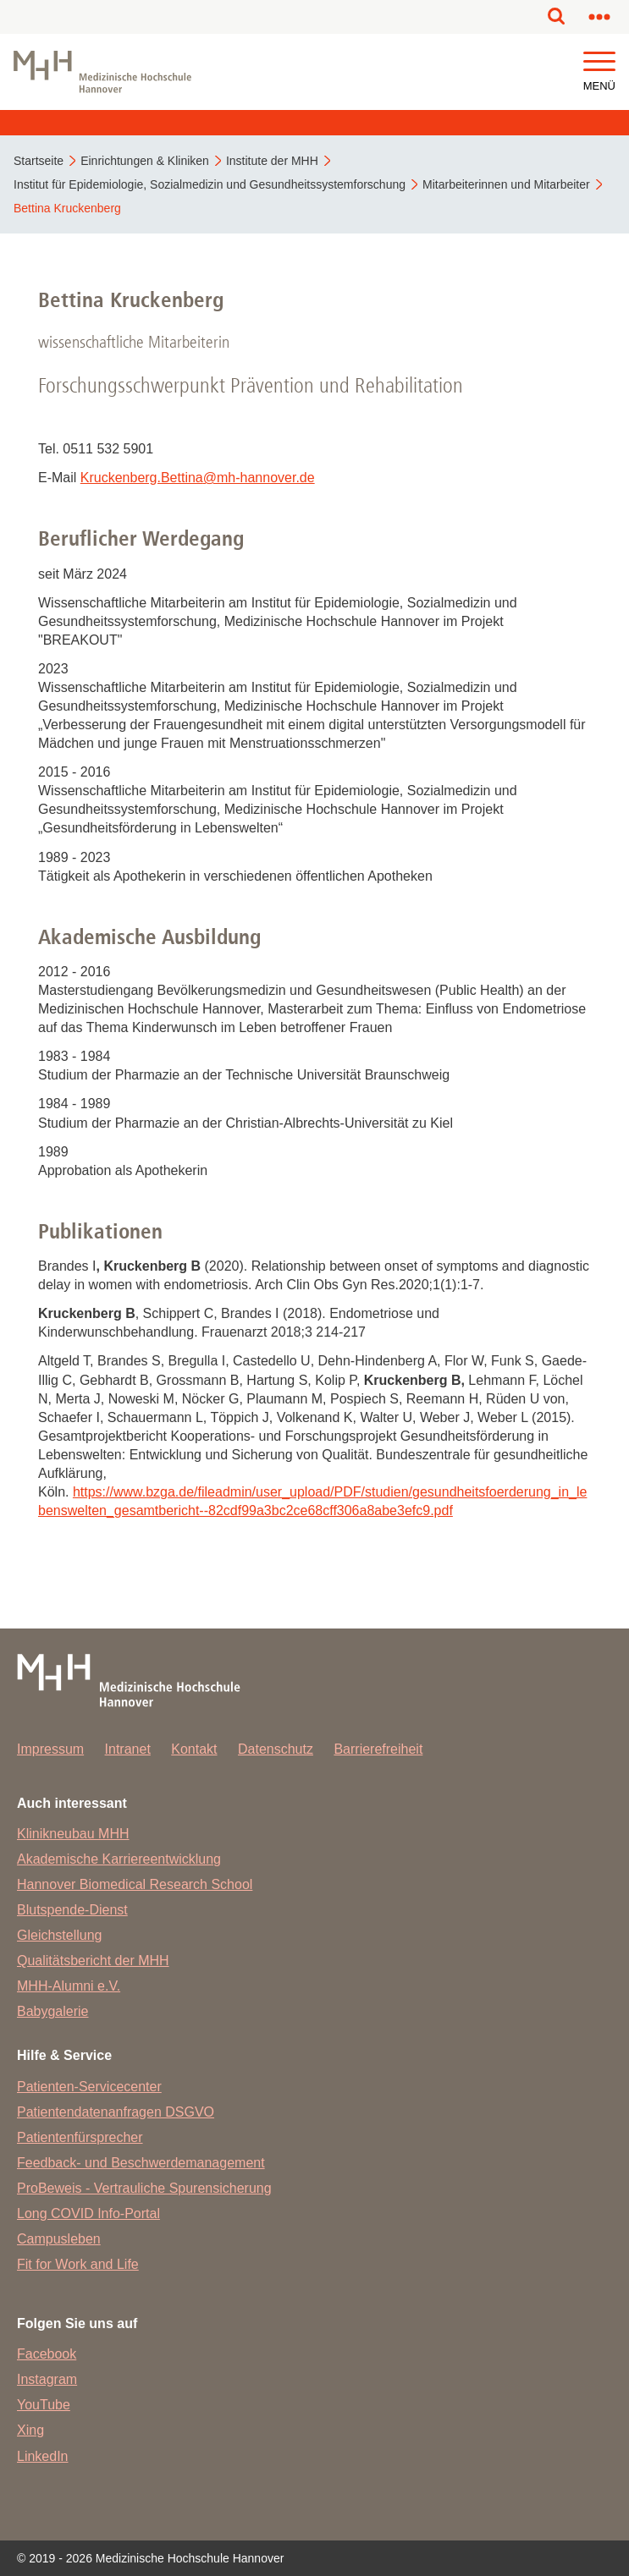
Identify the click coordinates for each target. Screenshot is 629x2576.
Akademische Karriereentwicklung (119, 1859)
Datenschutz (275, 1749)
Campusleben (59, 2239)
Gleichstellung (59, 1935)
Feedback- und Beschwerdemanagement (141, 2163)
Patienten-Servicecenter (89, 2086)
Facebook (46, 2354)
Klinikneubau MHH (73, 1833)
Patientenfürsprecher (80, 2137)
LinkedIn (43, 2456)
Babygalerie (53, 2011)
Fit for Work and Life (78, 2264)
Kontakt (194, 1749)
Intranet (128, 1749)
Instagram (47, 2379)
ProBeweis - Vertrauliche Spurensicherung (144, 2188)
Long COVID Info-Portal (88, 2213)
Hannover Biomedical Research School (134, 1884)
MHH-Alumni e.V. (68, 1986)
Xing (30, 2430)
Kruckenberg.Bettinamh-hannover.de (197, 477)
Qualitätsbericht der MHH (93, 1960)
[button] (599, 62)
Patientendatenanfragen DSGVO (115, 2112)
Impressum (50, 1749)
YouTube (43, 2404)
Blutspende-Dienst (72, 1910)
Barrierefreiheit (378, 1749)
